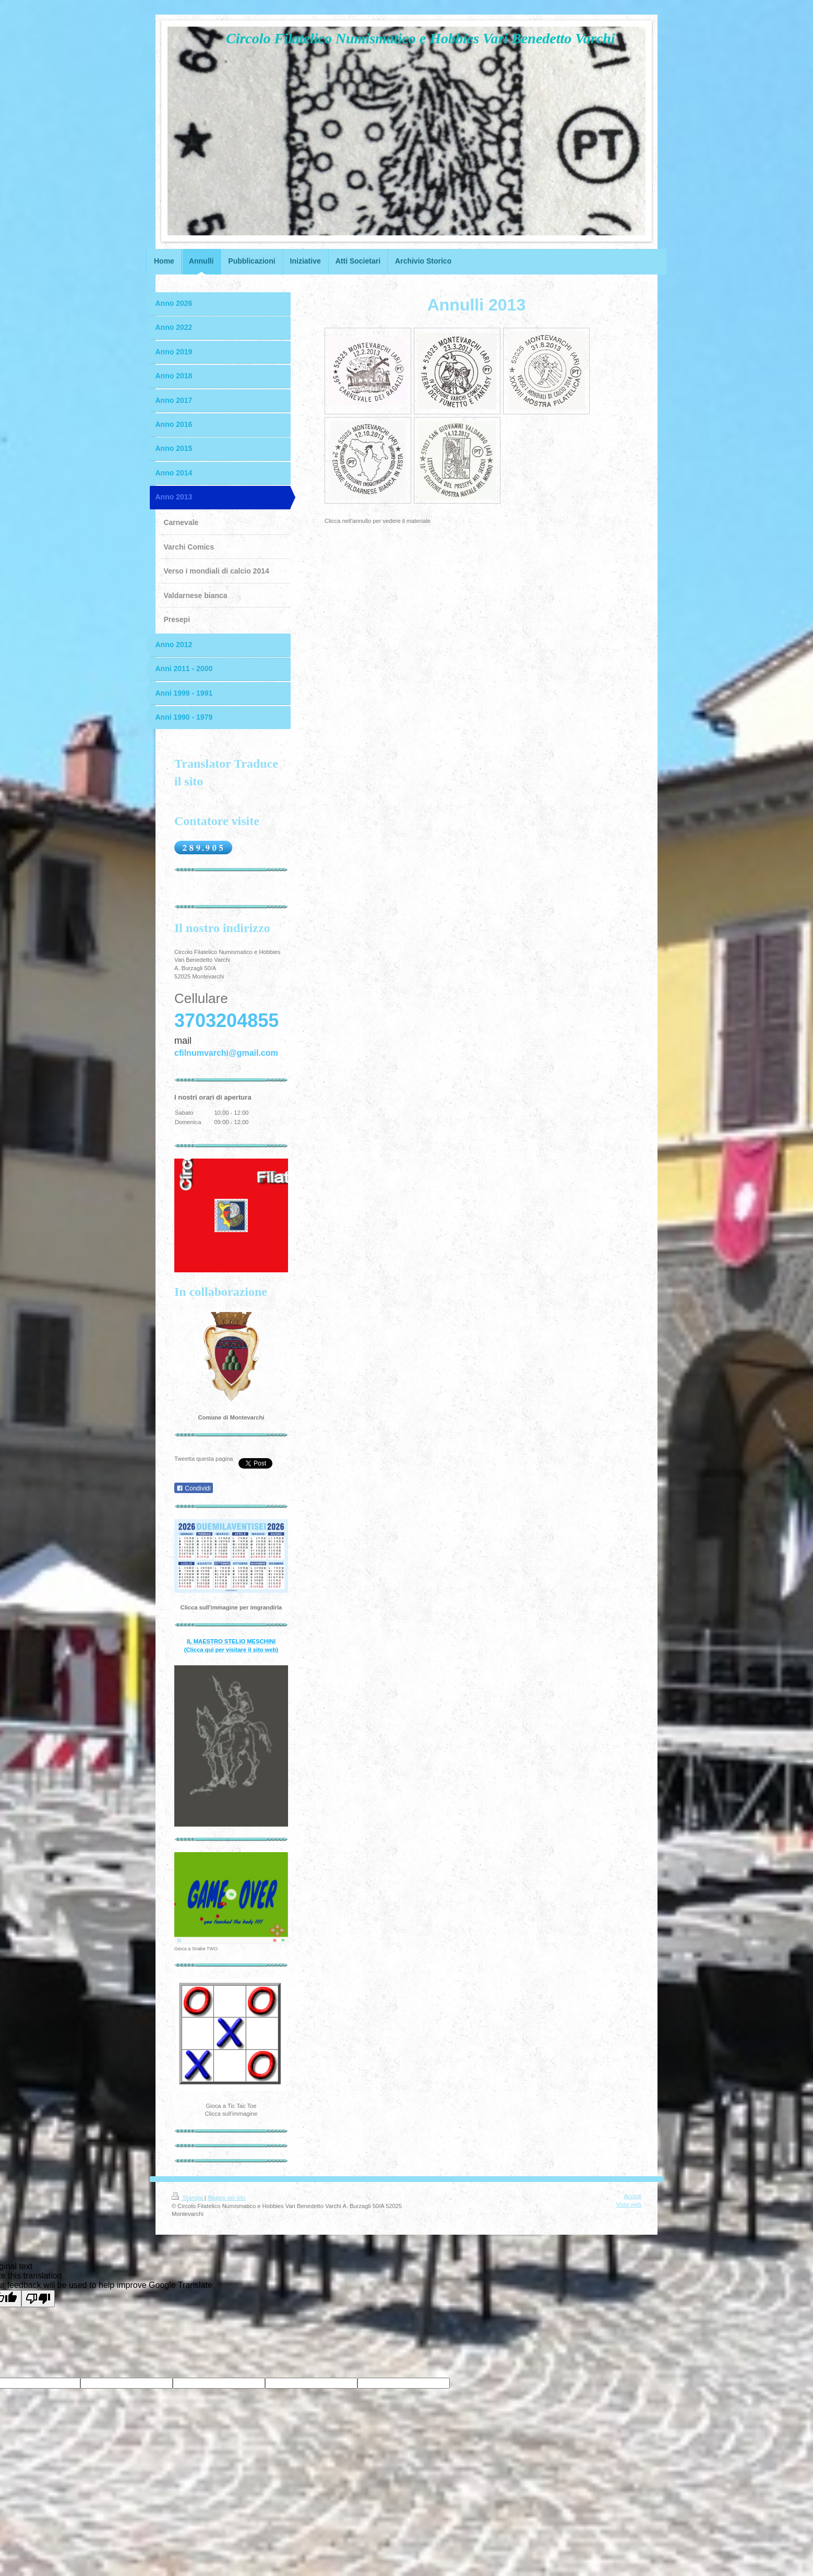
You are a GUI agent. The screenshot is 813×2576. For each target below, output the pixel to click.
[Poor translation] (38, 2298)
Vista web (628, 2204)
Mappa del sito (227, 2198)
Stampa (188, 2198)
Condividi (193, 1488)
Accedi (632, 2196)
